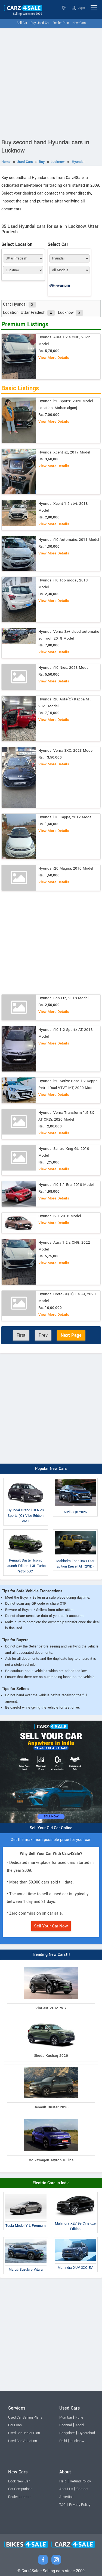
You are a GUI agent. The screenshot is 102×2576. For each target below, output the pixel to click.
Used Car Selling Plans (25, 2417)
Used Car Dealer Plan (24, 2433)
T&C (62, 2504)
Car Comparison (20, 2489)
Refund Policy (80, 2481)
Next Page (71, 1335)
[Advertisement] (51, 82)
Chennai (65, 2425)
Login (78, 8)
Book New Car (19, 2481)
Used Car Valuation (22, 2440)
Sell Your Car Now (51, 1926)
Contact (82, 2489)
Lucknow (77, 2440)
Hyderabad (86, 2433)
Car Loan (15, 2425)
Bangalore (67, 2433)
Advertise (66, 2496)
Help (62, 2481)
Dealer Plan (61, 23)
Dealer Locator (19, 2496)
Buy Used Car (40, 23)
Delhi (63, 2440)
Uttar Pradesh (64, 8)
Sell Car (22, 23)
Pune (79, 2417)
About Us (66, 2489)
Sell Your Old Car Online (51, 1828)
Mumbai (65, 2417)
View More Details (53, 357)
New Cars (79, 23)
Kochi (79, 2425)
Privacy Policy (79, 2504)
